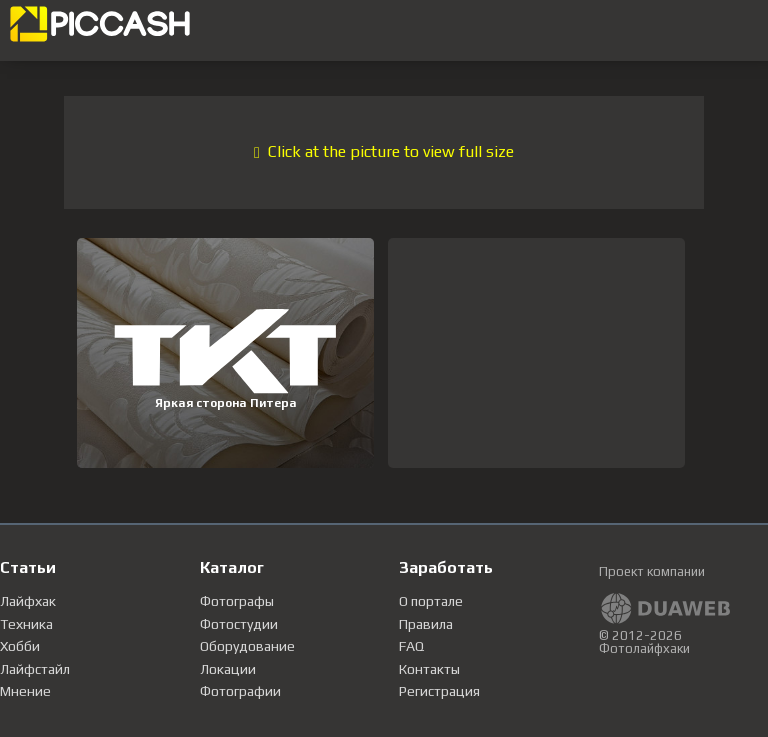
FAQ (411, 646)
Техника (26, 624)
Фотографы (237, 601)
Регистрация (439, 691)
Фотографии (240, 691)
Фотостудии (239, 624)
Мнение (25, 691)
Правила (426, 624)
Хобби (20, 646)
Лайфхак (28, 601)
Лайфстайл (35, 669)
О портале (431, 601)
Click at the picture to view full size (384, 151)
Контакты (429, 669)
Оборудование (247, 646)
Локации (228, 669)
